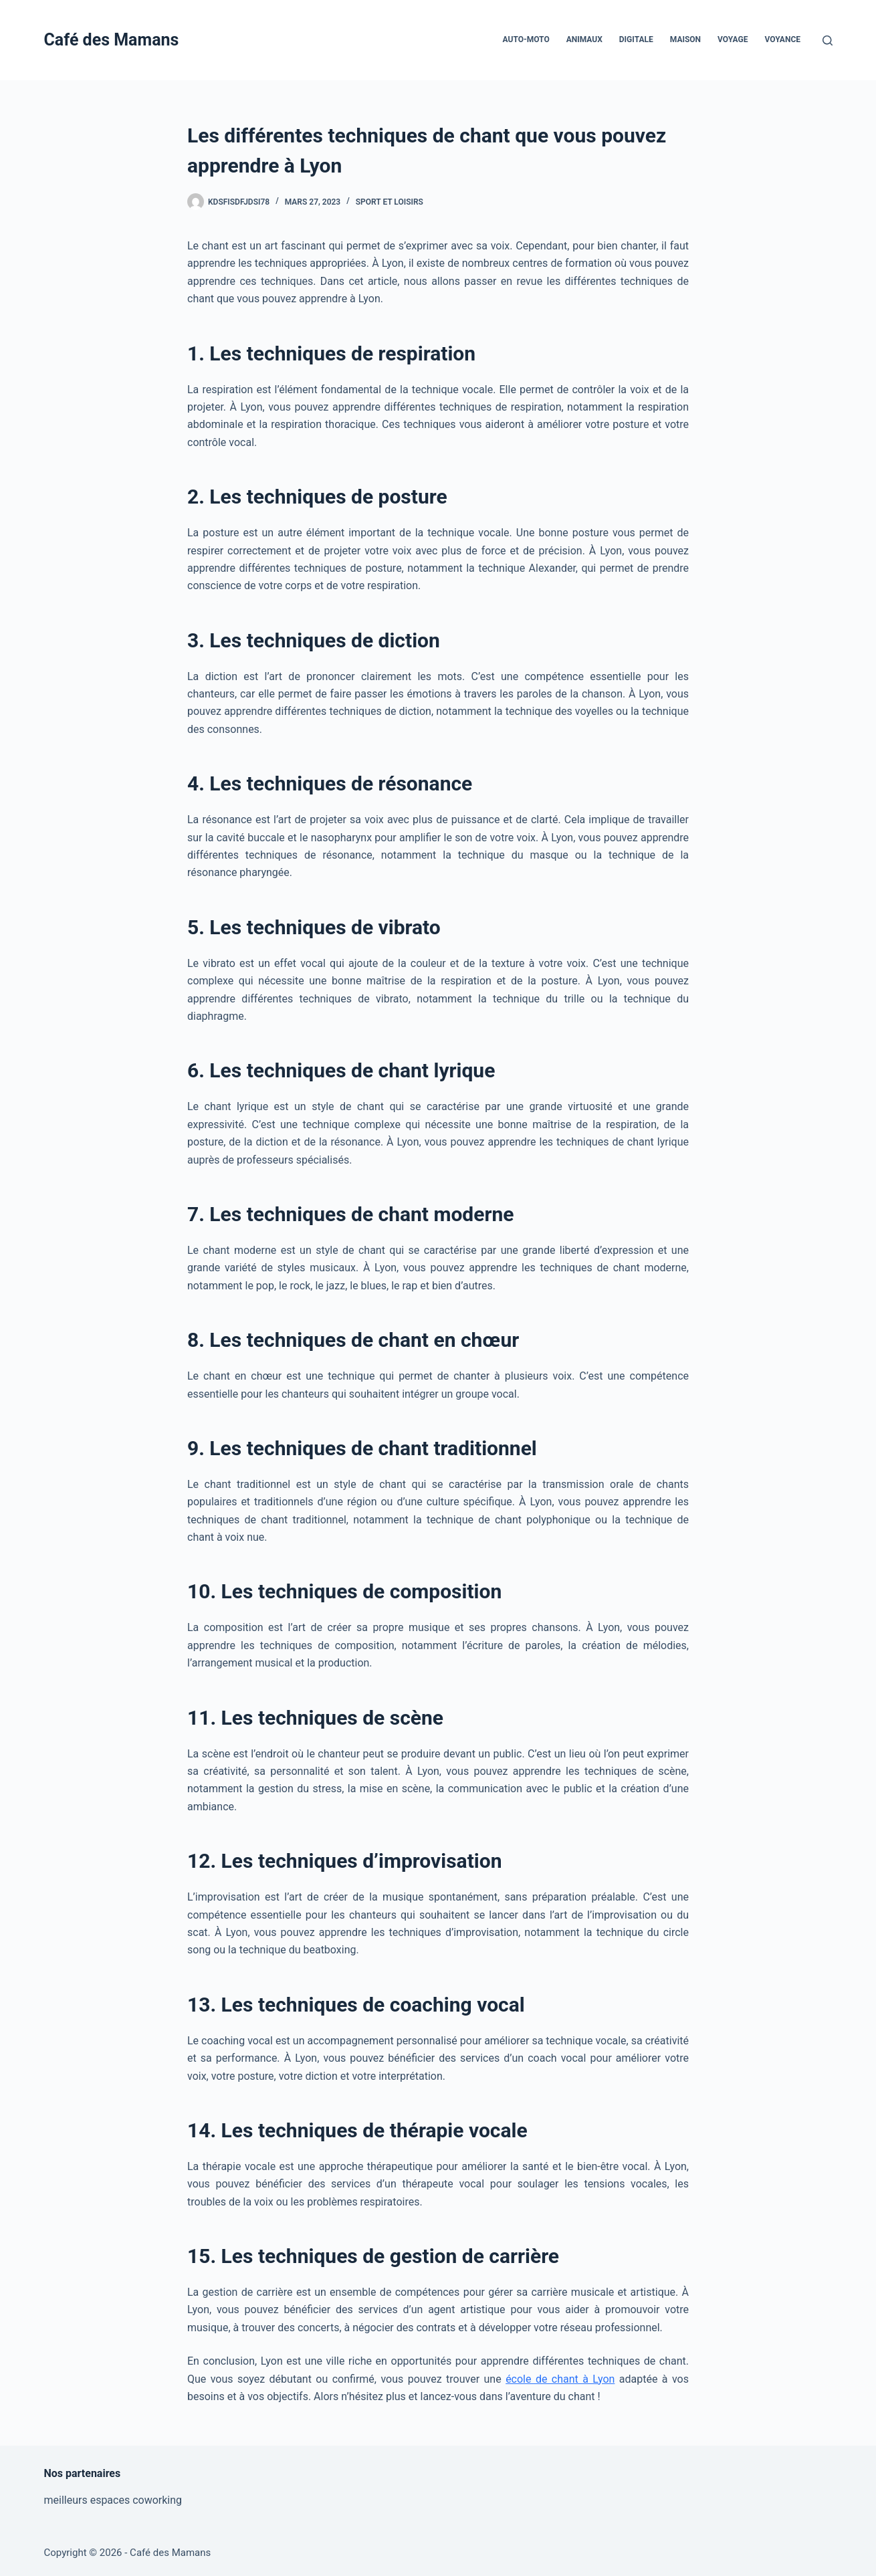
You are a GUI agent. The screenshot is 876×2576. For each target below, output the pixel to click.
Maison (685, 39)
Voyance (782, 39)
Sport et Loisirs (389, 202)
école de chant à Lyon (560, 2379)
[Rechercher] (828, 40)
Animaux (584, 39)
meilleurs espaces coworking (113, 2500)
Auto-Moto (526, 39)
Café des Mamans (111, 39)
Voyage (733, 39)
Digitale (636, 39)
